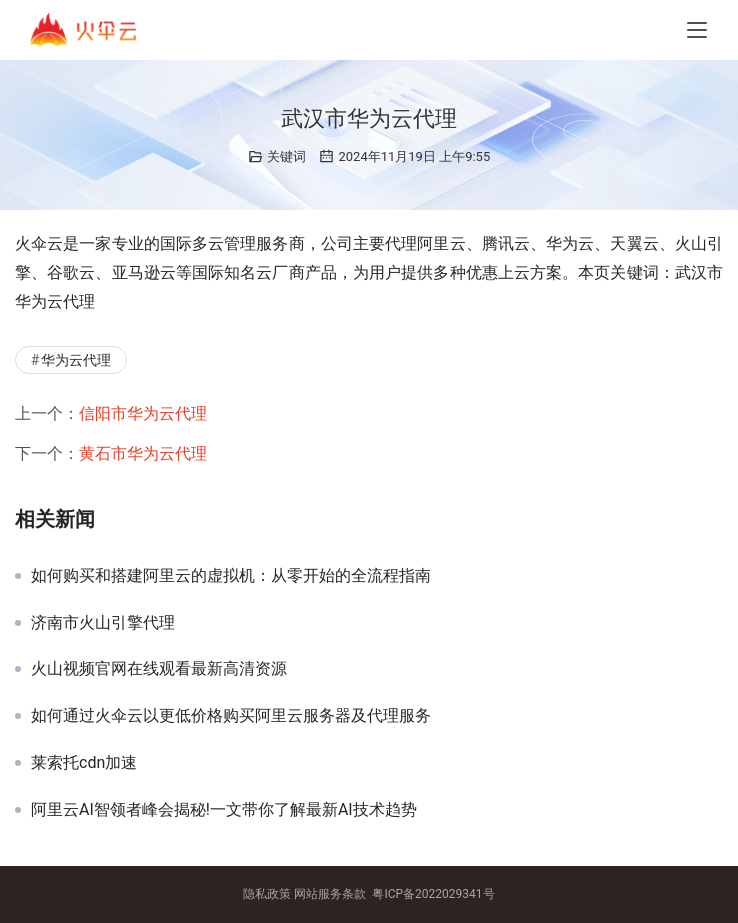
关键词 (286, 156)
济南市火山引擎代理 (103, 623)
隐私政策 (267, 894)
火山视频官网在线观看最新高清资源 (159, 669)
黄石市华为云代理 (143, 453)
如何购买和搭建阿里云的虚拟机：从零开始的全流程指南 (231, 576)
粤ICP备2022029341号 (433, 894)
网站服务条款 (330, 894)
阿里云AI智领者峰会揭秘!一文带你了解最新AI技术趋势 (224, 810)
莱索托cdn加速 (84, 763)
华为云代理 (76, 360)
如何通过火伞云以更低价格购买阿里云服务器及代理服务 (231, 716)
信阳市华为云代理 (143, 413)
